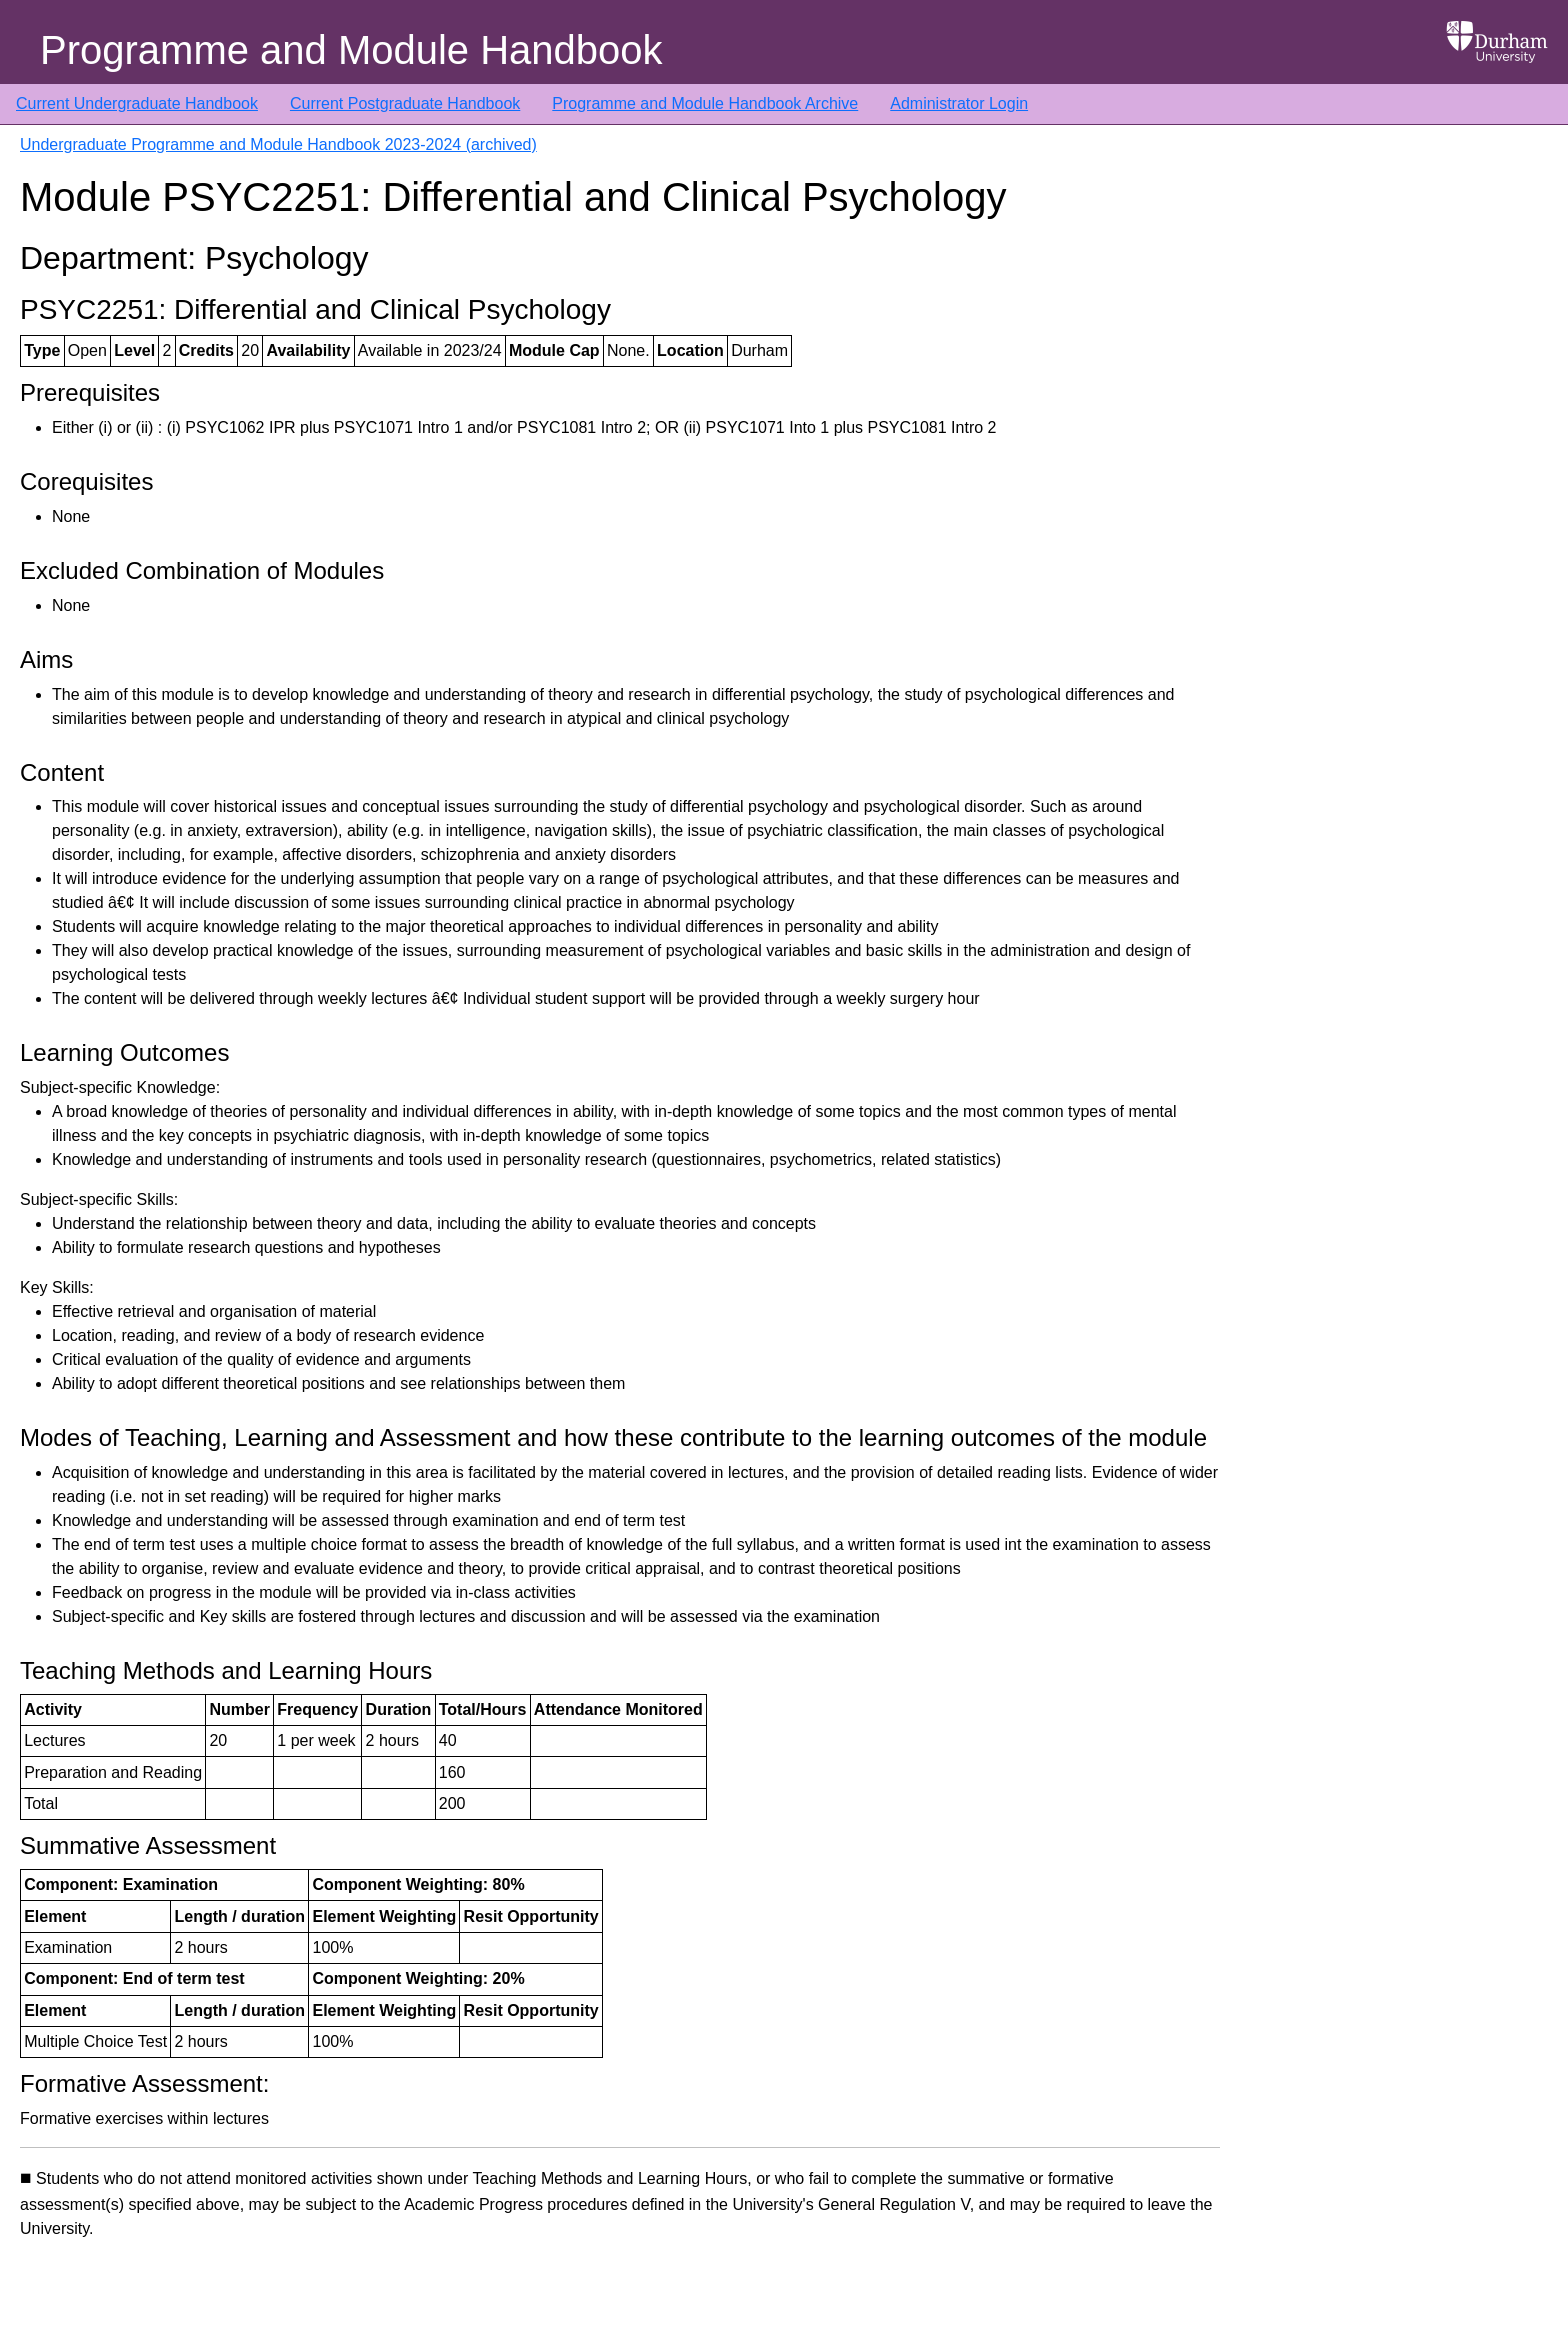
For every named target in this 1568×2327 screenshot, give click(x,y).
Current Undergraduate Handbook (137, 103)
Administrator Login (959, 103)
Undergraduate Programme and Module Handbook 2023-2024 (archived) (278, 144)
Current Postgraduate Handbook (405, 103)
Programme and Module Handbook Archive (705, 103)
